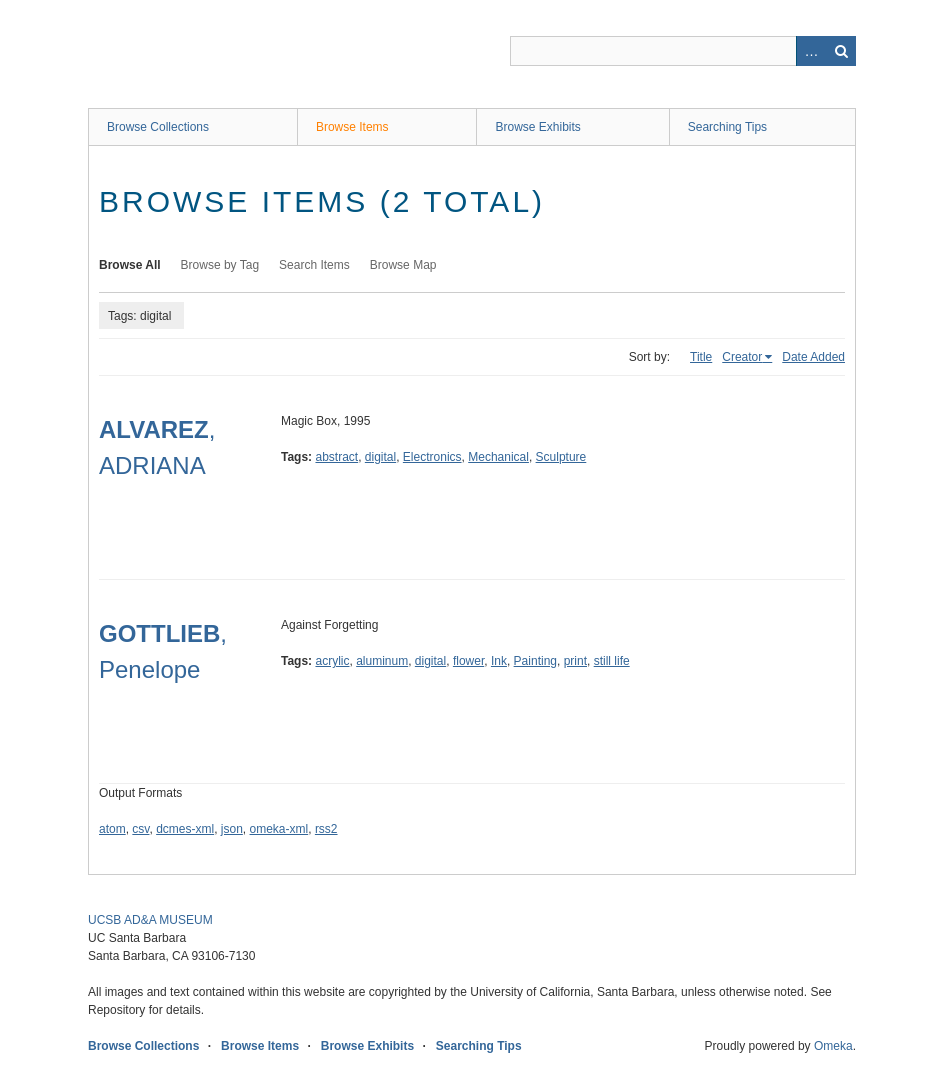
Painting (535, 661)
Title (701, 357)
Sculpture (561, 457)
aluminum (382, 661)
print (575, 661)
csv (140, 829)
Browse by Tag (220, 265)
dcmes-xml (185, 829)
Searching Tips (727, 127)
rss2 (326, 829)
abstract (336, 457)
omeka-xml (279, 829)
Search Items (314, 265)
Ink (499, 661)
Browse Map (403, 265)
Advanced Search (811, 51)
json (232, 829)
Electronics (432, 457)
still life (612, 661)
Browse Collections (158, 127)
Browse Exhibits (537, 127)
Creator (742, 357)
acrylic (332, 661)
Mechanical (498, 457)
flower (468, 661)
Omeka (833, 1046)
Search (841, 51)
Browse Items (352, 127)
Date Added (813, 357)
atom (112, 829)
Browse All (130, 265)
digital (380, 457)
